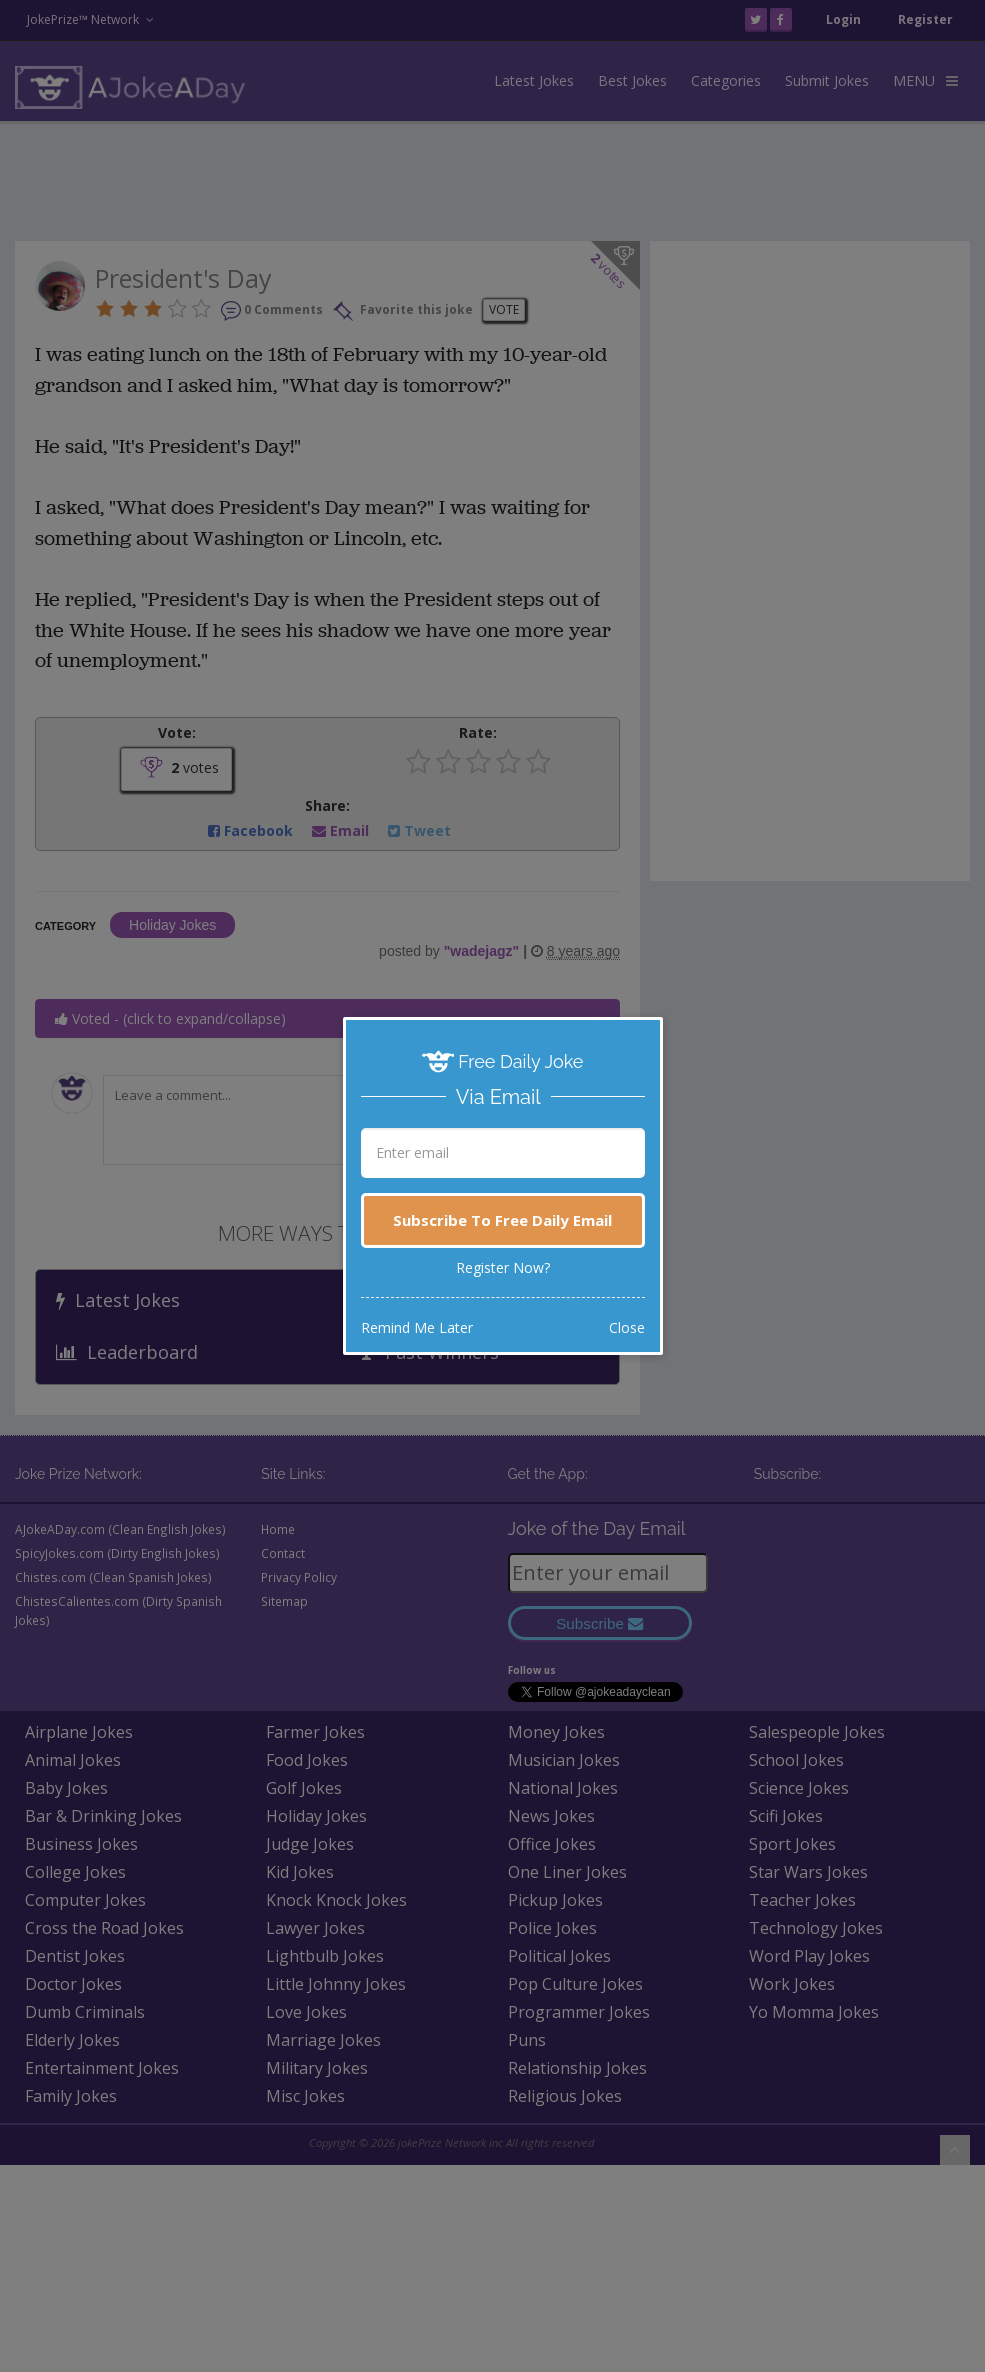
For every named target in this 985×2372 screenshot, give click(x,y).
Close (627, 1327)
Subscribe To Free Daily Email (502, 1220)
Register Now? (503, 1267)
